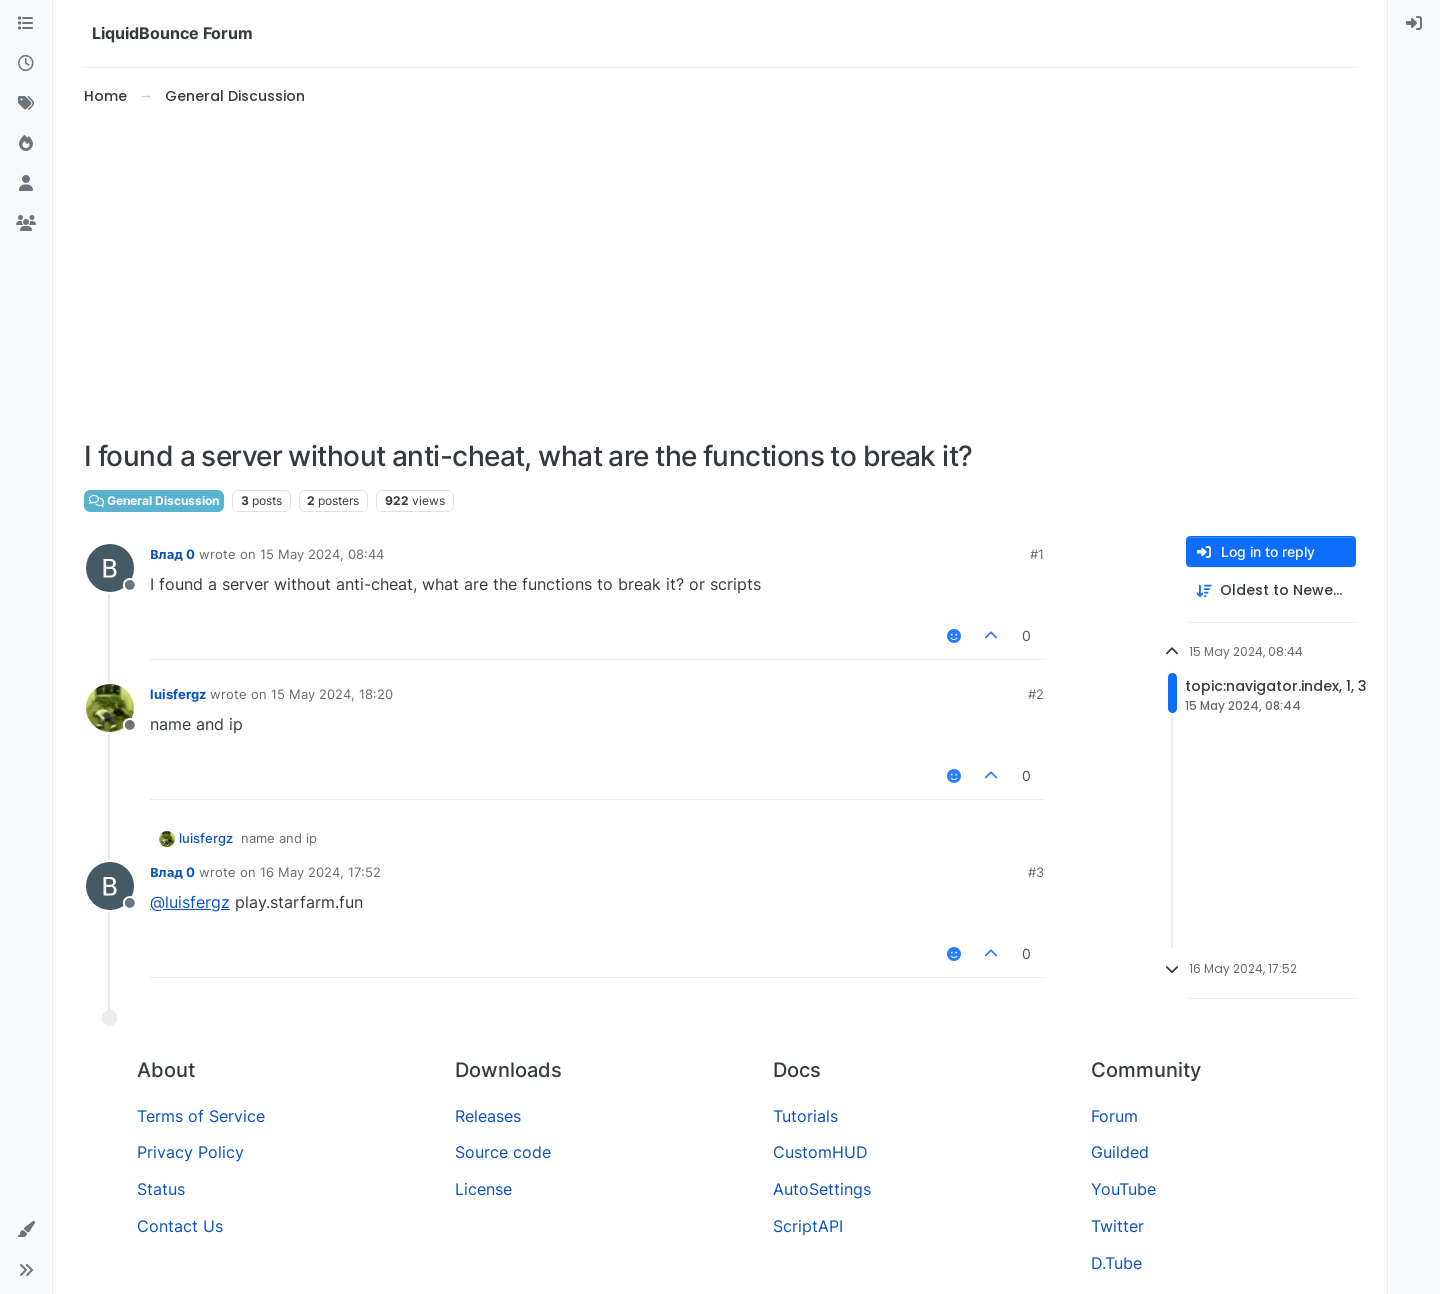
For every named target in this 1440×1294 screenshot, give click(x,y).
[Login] (1414, 24)
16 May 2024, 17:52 (320, 872)
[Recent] (26, 64)
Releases (488, 1116)
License (483, 1189)
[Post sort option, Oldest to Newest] (1271, 590)
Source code (503, 1152)
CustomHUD (820, 1152)
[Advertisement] (720, 274)
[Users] (26, 184)
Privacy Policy (190, 1152)
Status (161, 1189)
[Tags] (26, 104)
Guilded (1120, 1152)
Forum (1114, 1116)
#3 (1036, 872)
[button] (26, 1230)
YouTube (1123, 1189)
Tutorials (805, 1116)
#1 (1037, 554)
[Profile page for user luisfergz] (110, 708)
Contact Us (180, 1226)
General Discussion (154, 500)
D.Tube (1116, 1263)
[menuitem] (1414, 24)
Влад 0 (172, 554)
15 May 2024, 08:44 (322, 554)
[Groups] (26, 224)
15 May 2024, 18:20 (332, 694)
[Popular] (26, 144)
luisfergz (178, 694)
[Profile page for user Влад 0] (110, 568)
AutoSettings (822, 1189)
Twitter (1117, 1226)
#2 (1036, 694)
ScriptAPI (808, 1226)
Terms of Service (201, 1116)
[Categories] (26, 24)
